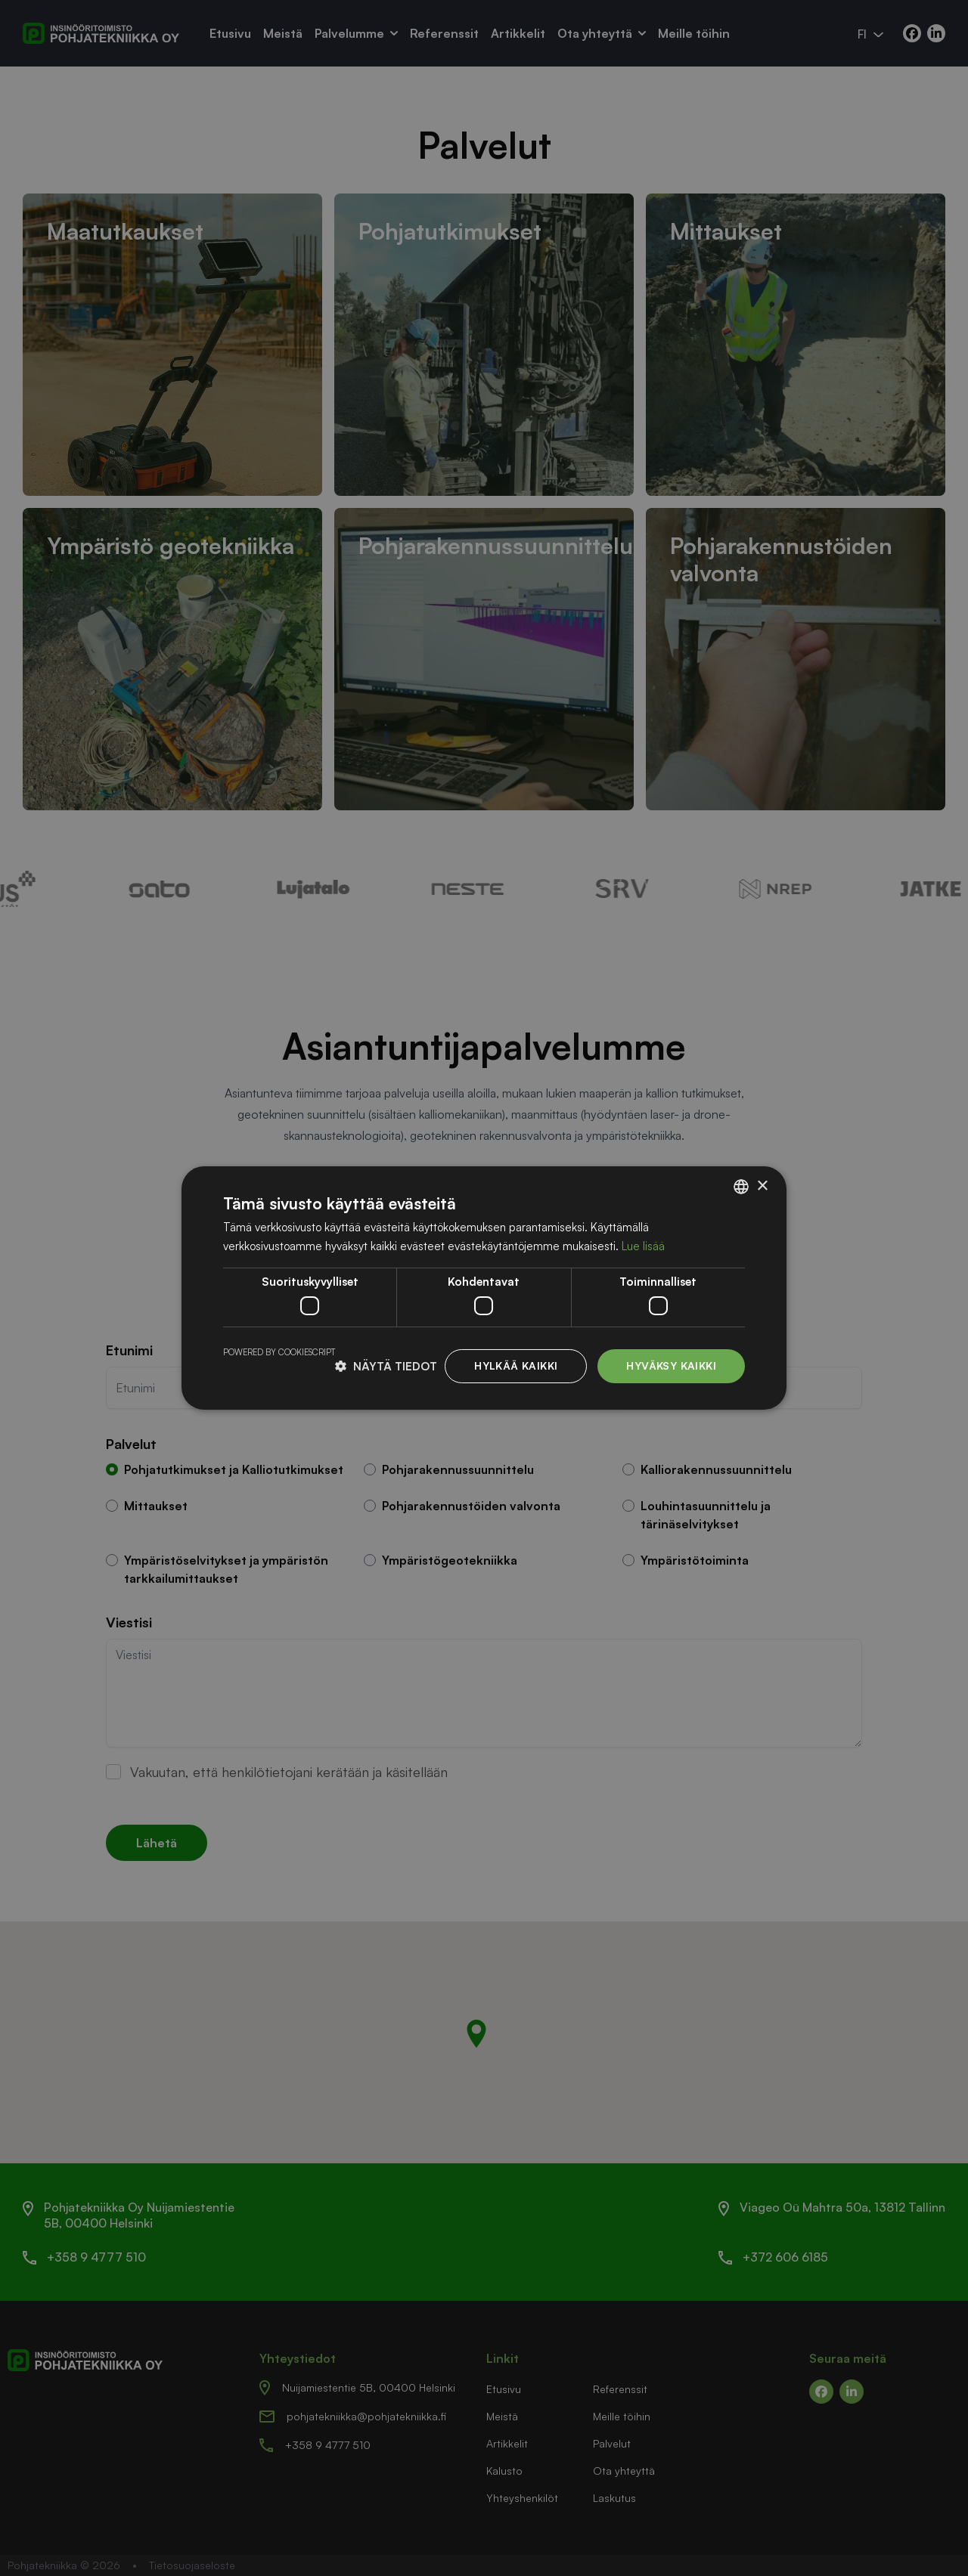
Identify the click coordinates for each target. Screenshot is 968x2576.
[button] (386, 1366)
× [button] (762, 1185)
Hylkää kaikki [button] (515, 1365)
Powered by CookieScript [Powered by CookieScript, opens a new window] (279, 1352)
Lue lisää (643, 1246)
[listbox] (741, 1186)
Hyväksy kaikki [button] (671, 1365)
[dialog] (484, 1288)
